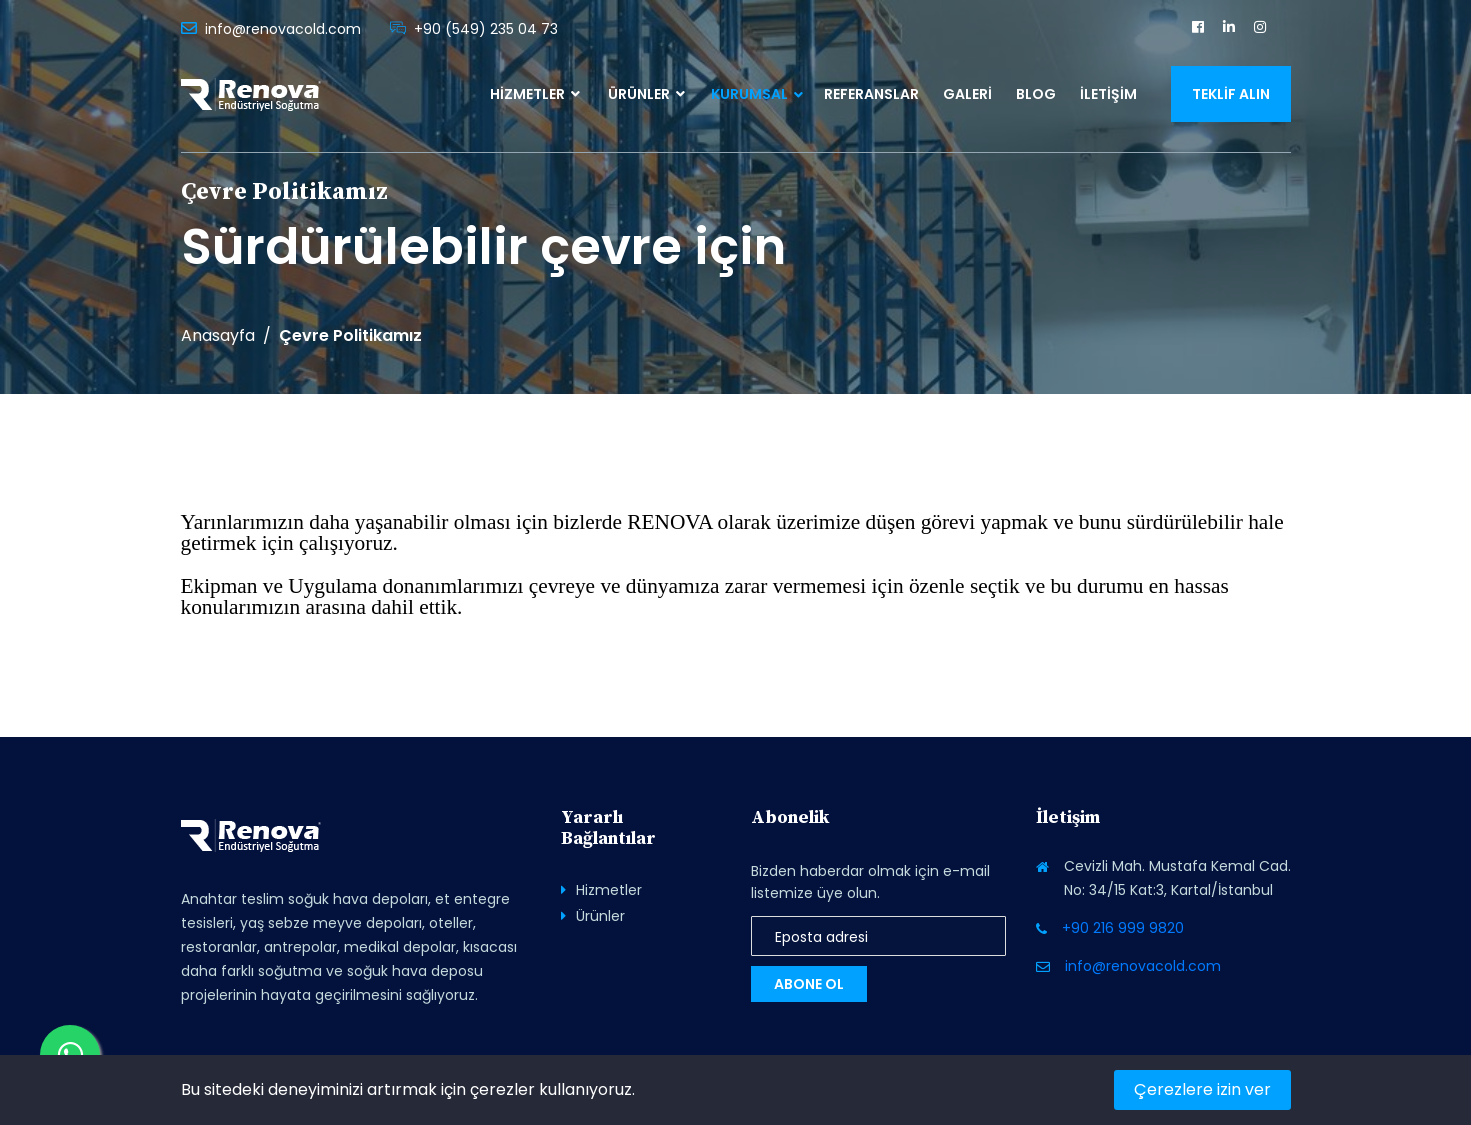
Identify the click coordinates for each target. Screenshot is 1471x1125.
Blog (1036, 94)
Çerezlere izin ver (1202, 1089)
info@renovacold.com (283, 29)
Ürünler (646, 94)
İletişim (1108, 94)
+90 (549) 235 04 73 (486, 29)
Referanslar (871, 94)
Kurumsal (749, 94)
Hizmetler (535, 94)
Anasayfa (218, 336)
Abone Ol (809, 984)
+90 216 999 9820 (1123, 928)
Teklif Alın (1231, 94)
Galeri (967, 94)
